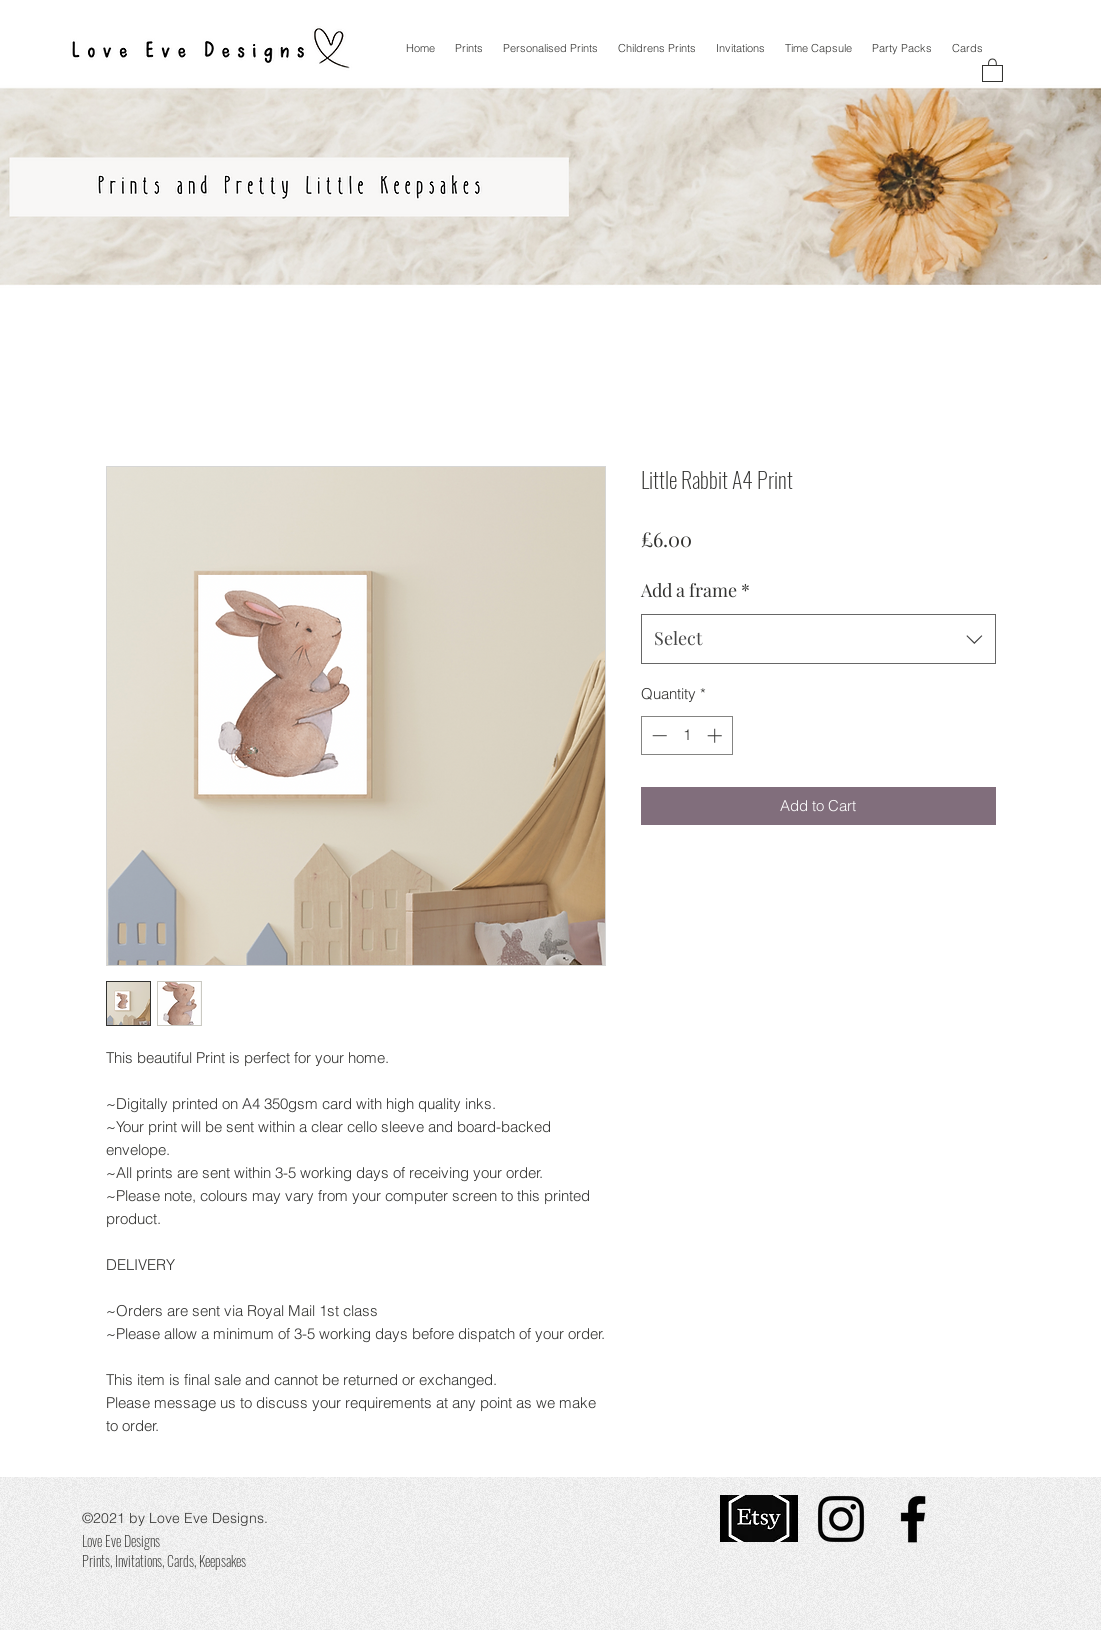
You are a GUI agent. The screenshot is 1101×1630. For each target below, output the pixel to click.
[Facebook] (913, 1519)
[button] (992, 69)
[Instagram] (841, 1519)
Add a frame (695, 590)
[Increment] (716, 735)
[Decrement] (657, 735)
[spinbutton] (686, 735)
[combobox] (818, 639)
